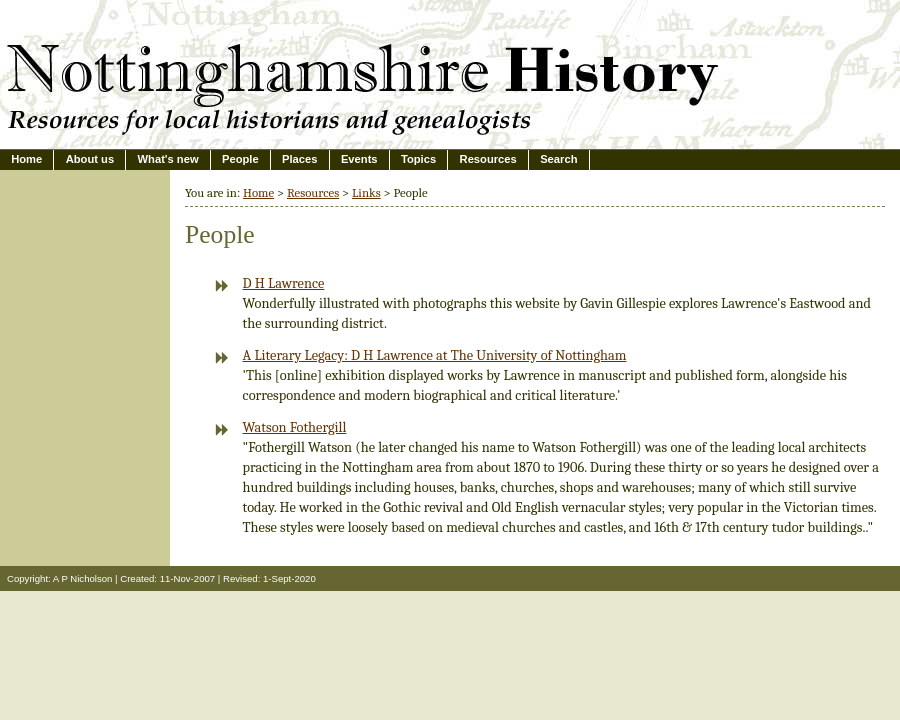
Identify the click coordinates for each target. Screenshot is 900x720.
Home (26, 159)
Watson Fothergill (295, 427)
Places (299, 159)
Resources (488, 159)
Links (366, 192)
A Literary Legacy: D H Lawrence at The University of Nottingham (435, 355)
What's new (168, 159)
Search (558, 159)
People (240, 159)
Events (359, 159)
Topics (418, 159)
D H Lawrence (284, 283)
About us (90, 159)
